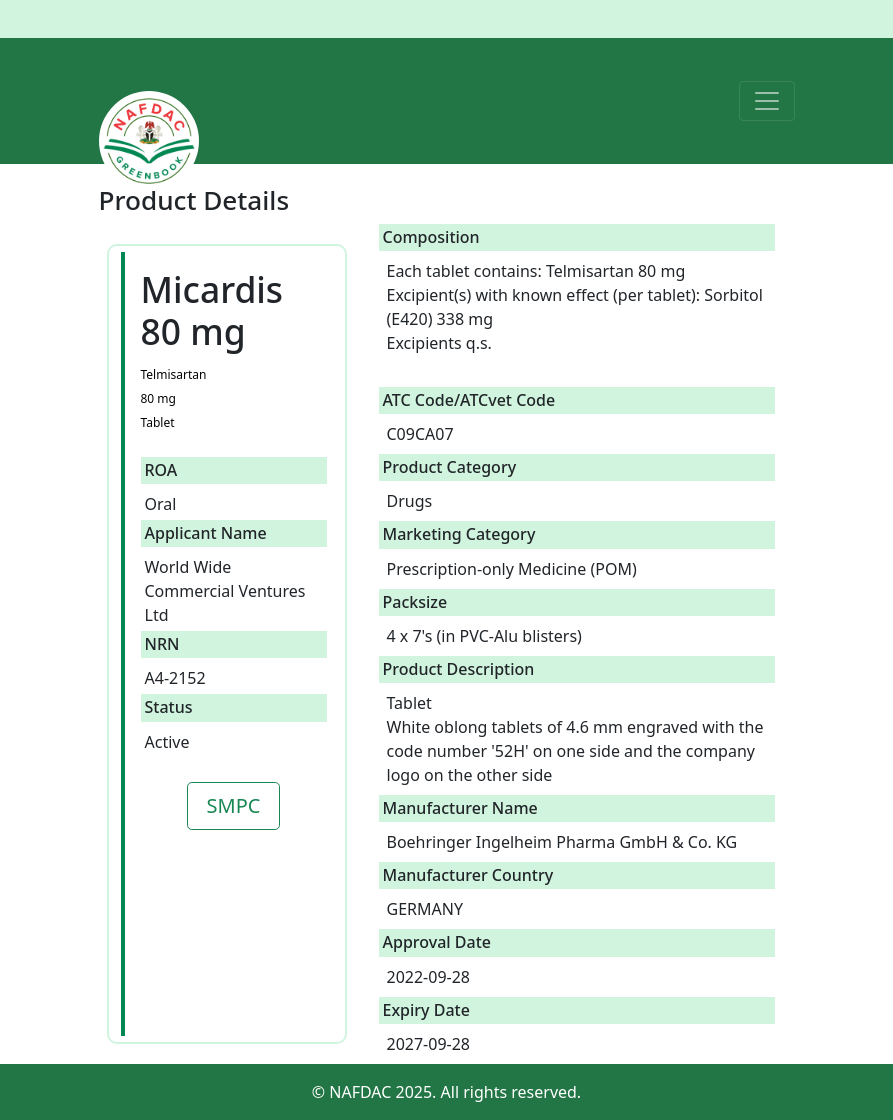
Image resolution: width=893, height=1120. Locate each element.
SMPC (234, 805)
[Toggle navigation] (767, 101)
